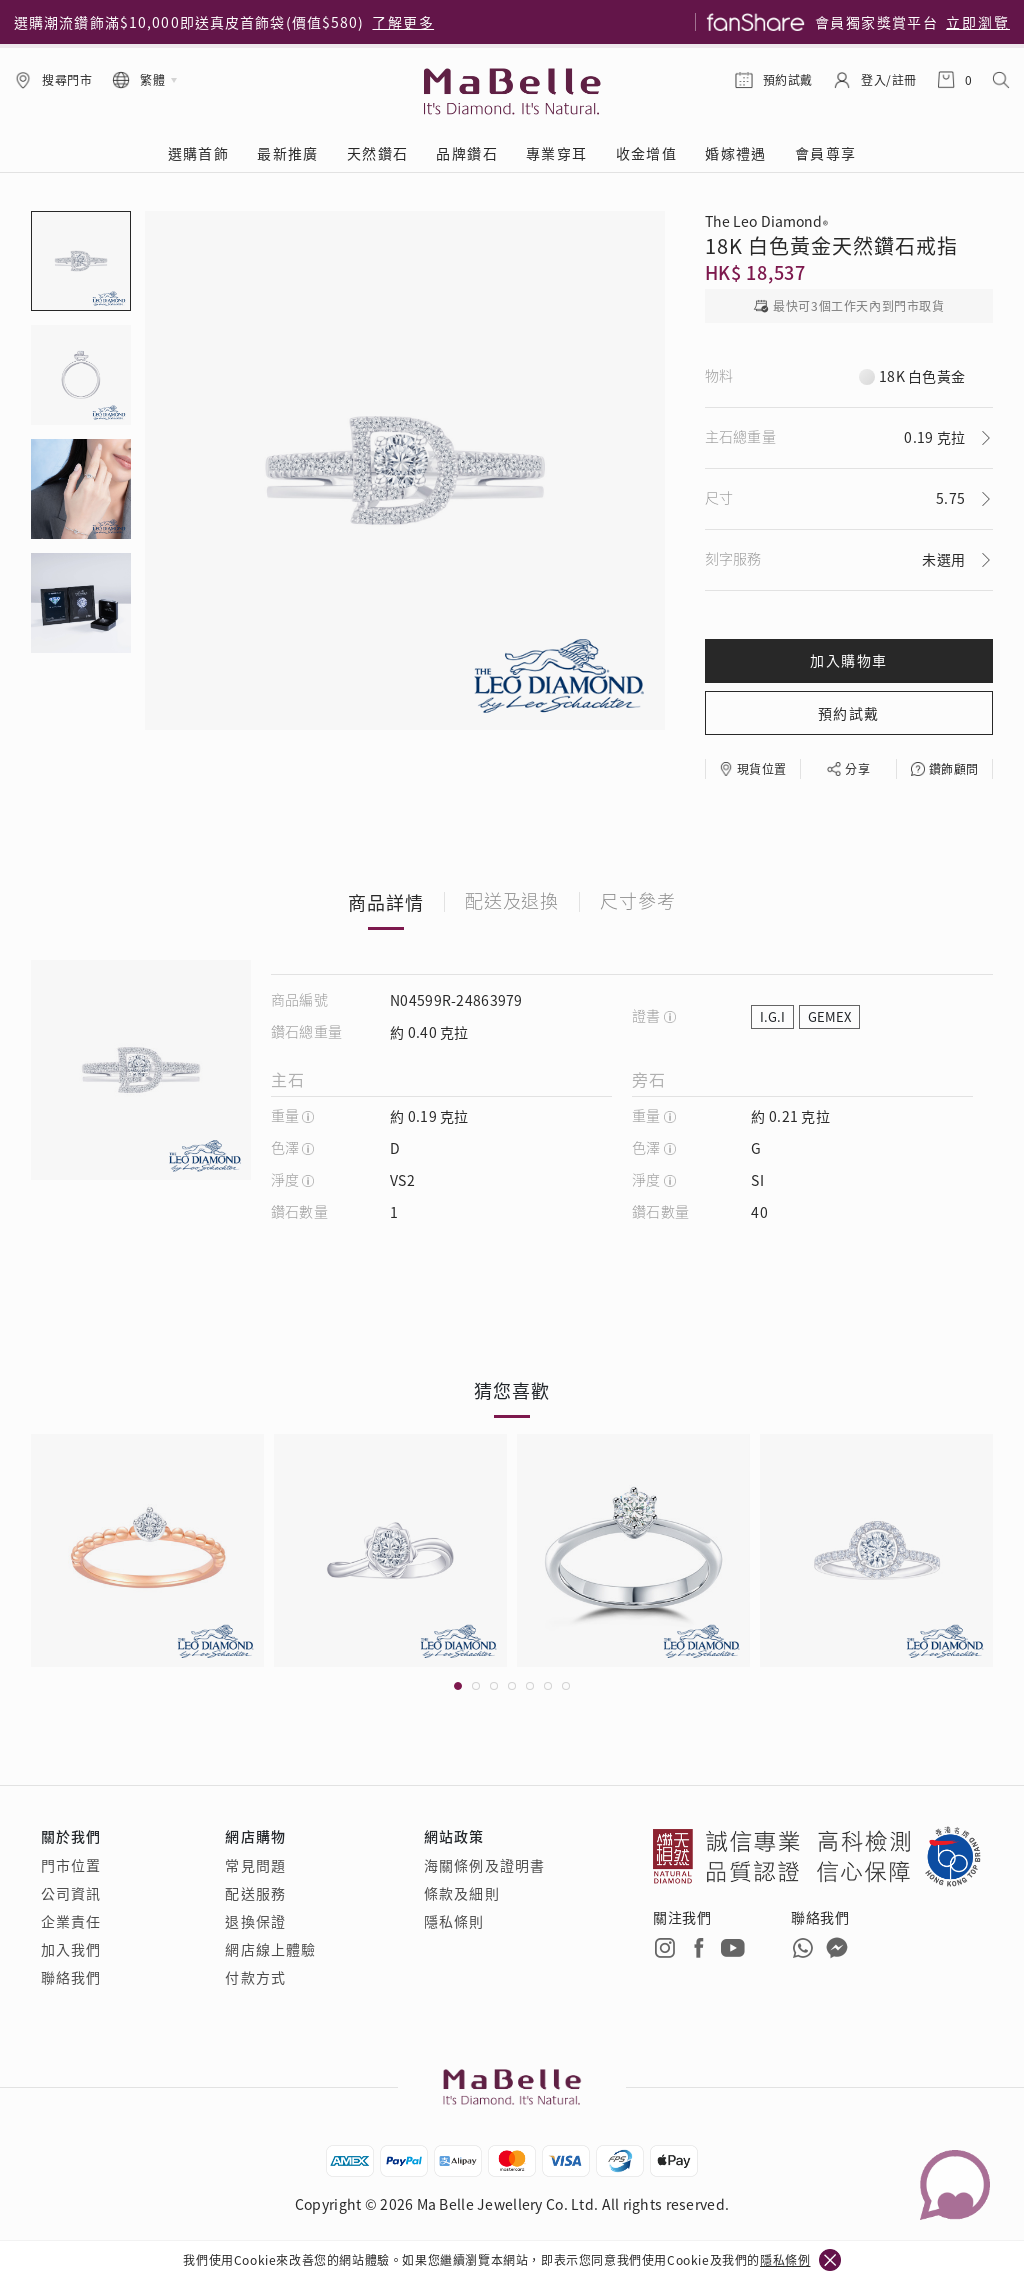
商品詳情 (386, 902)
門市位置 (71, 1865)
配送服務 (255, 1893)
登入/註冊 (889, 79)
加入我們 (71, 1949)
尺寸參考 (638, 902)
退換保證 (255, 1921)
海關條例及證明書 (484, 1865)
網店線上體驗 (270, 1949)
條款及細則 (462, 1893)
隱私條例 (785, 2259)
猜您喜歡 (512, 1390)
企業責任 (71, 1921)
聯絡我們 (71, 1977)
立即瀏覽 (978, 22)
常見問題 (255, 1865)
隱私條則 (454, 1921)
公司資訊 (71, 1893)
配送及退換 (512, 902)
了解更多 (403, 22)
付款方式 (255, 1977)
